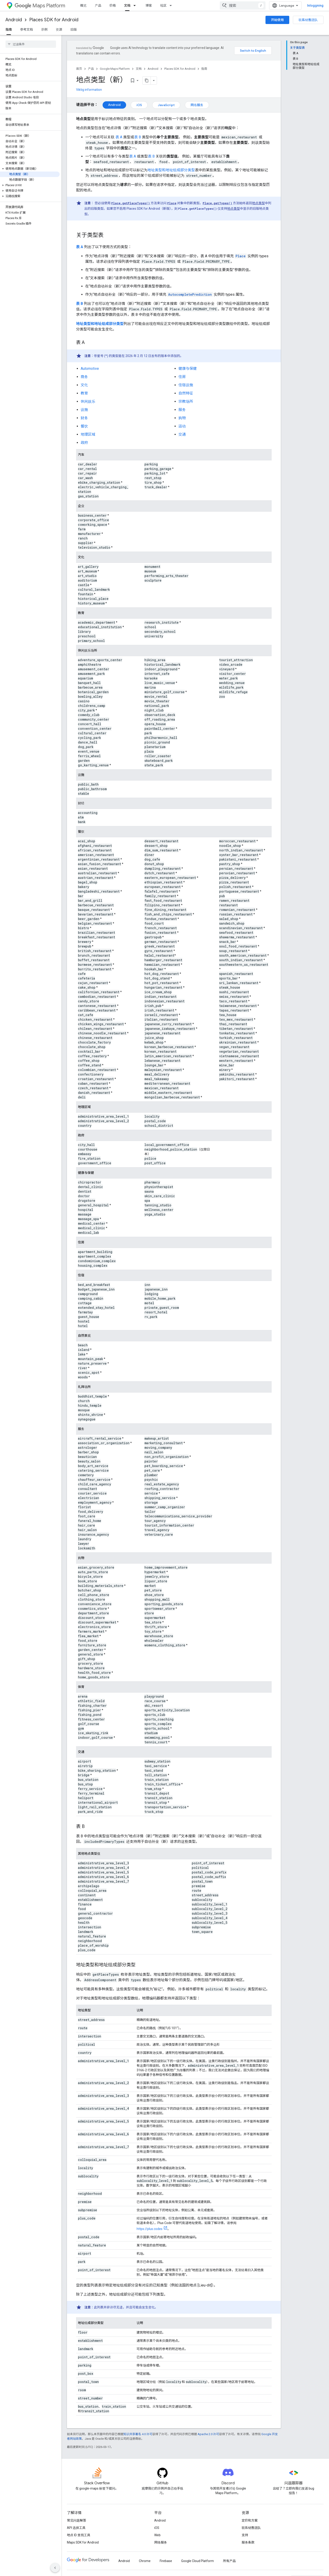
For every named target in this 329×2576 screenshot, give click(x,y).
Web (157, 2535)
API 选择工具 (76, 2528)
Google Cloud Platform (197, 2561)
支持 (245, 2535)
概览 (83, 5)
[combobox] (242, 5)
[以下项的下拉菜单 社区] (172, 5)
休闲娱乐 (88, 401)
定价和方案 (250, 2520)
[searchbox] (30, 44)
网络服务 (197, 105)
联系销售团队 (308, 20)
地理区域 (88, 434)
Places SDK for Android (53, 20)
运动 (182, 426)
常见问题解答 (76, 2520)
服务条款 (248, 2542)
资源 (59, 29)
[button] (30, 169)
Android (13, 20)
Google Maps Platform (115, 68)
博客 (149, 5)
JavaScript (166, 105)
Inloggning (315, 5)
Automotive (90, 368)
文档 (139, 68)
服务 (182, 410)
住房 (182, 377)
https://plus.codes (149, 2229)
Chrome (145, 2561)
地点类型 (258, 203)
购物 (182, 418)
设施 (84, 410)
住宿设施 (185, 385)
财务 (84, 418)
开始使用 (277, 20)
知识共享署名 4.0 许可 (137, 2434)
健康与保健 (187, 368)
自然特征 (185, 393)
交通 (182, 434)
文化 (84, 385)
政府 (84, 442)
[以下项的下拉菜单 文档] (135, 5)
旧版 (73, 29)
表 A (118, 137)
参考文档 (26, 29)
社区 (163, 5)
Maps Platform (40, 6)
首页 (79, 68)
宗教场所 (185, 401)
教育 (84, 393)
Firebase (166, 2561)
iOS (139, 105)
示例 (44, 29)
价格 (112, 5)
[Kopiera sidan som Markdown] (147, 80)
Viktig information (89, 89)
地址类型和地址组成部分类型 (171, 170)
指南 (204, 68)
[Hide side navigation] (55, 2567)
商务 (84, 377)
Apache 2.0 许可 (208, 2434)
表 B (137, 137)
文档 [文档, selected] (127, 5)
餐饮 (84, 426)
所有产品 (229, 2561)
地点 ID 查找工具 (78, 2535)
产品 (98, 5)
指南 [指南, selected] (8, 29)
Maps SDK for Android (83, 2542)
